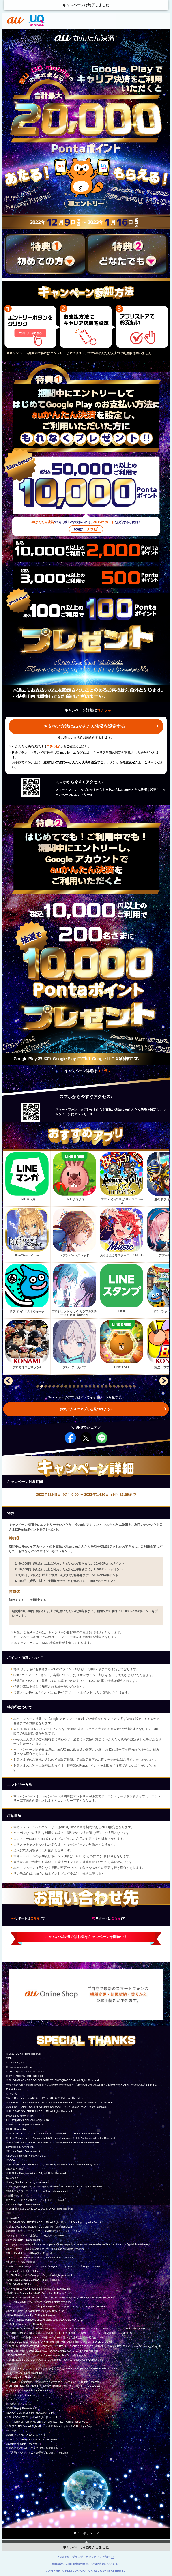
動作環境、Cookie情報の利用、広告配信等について (86, 2564)
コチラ (84, 542)
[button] (8, 1401)
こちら (35, 1919)
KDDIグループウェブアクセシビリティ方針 (86, 2557)
